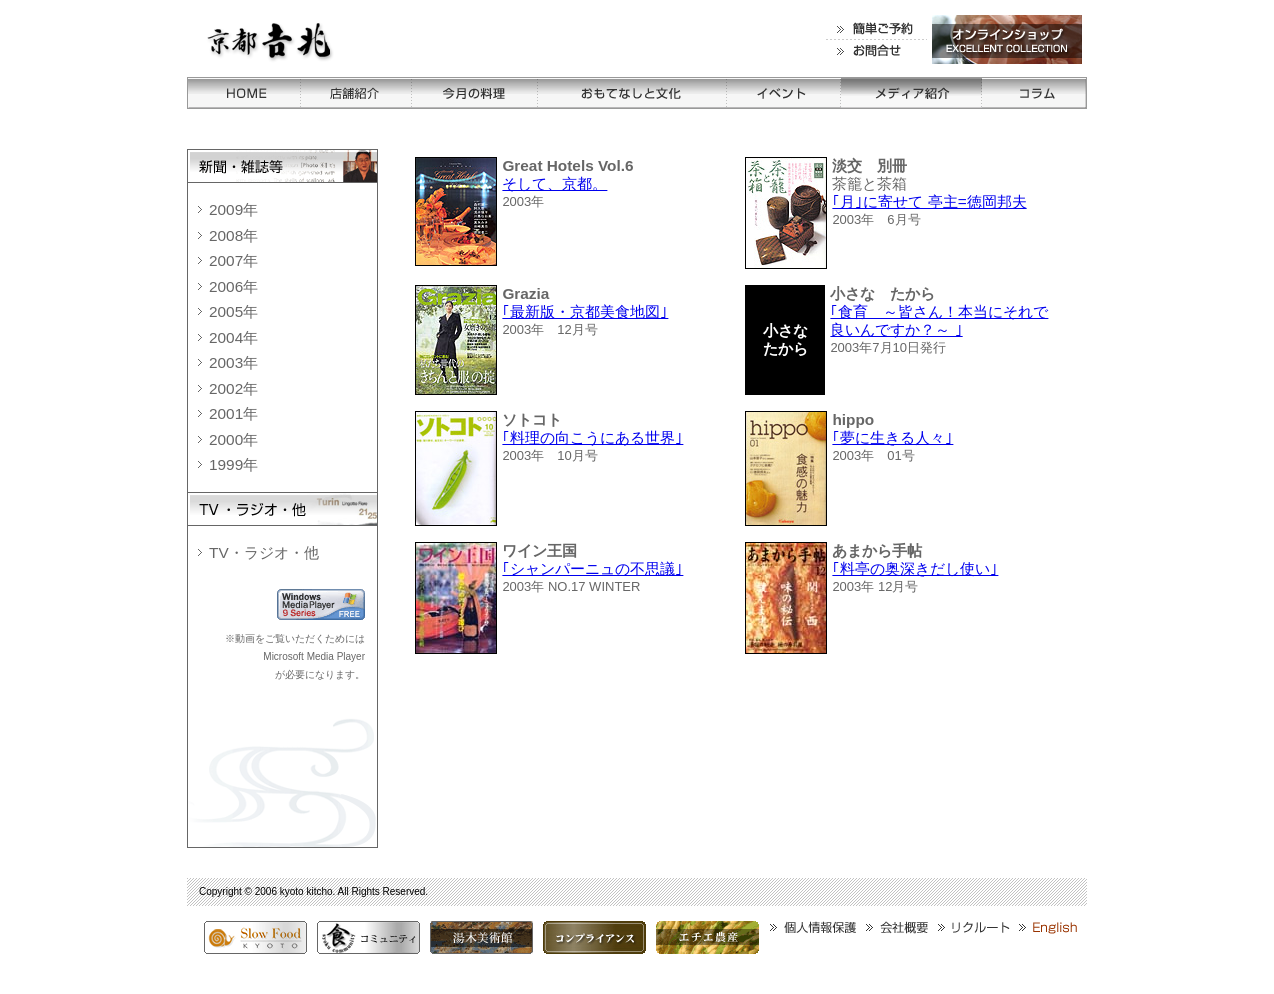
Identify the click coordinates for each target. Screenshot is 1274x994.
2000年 (233, 439)
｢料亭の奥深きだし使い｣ (915, 568)
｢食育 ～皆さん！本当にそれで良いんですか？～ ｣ (939, 320)
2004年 (233, 337)
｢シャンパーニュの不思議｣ (592, 568)
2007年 (233, 260)
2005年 (233, 311)
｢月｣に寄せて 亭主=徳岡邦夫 (929, 201)
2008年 (233, 235)
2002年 (233, 388)
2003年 (233, 362)
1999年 (233, 464)
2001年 (233, 413)
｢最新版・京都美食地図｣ (585, 311)
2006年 (233, 286)
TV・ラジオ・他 (264, 552)
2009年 (233, 209)
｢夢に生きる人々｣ (892, 437)
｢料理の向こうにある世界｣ (592, 437)
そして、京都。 (554, 183)
